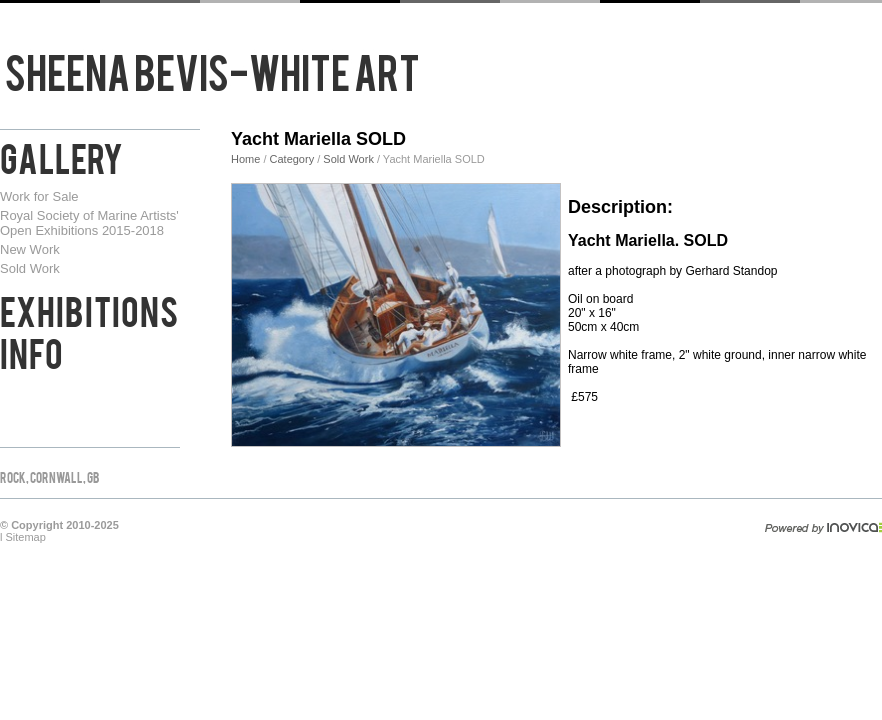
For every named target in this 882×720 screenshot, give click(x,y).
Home (245, 159)
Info (31, 351)
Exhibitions (89, 309)
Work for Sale (39, 196)
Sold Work (30, 268)
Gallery (61, 156)
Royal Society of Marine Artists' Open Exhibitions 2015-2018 (89, 223)
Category (294, 159)
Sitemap (26, 537)
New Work (30, 249)
